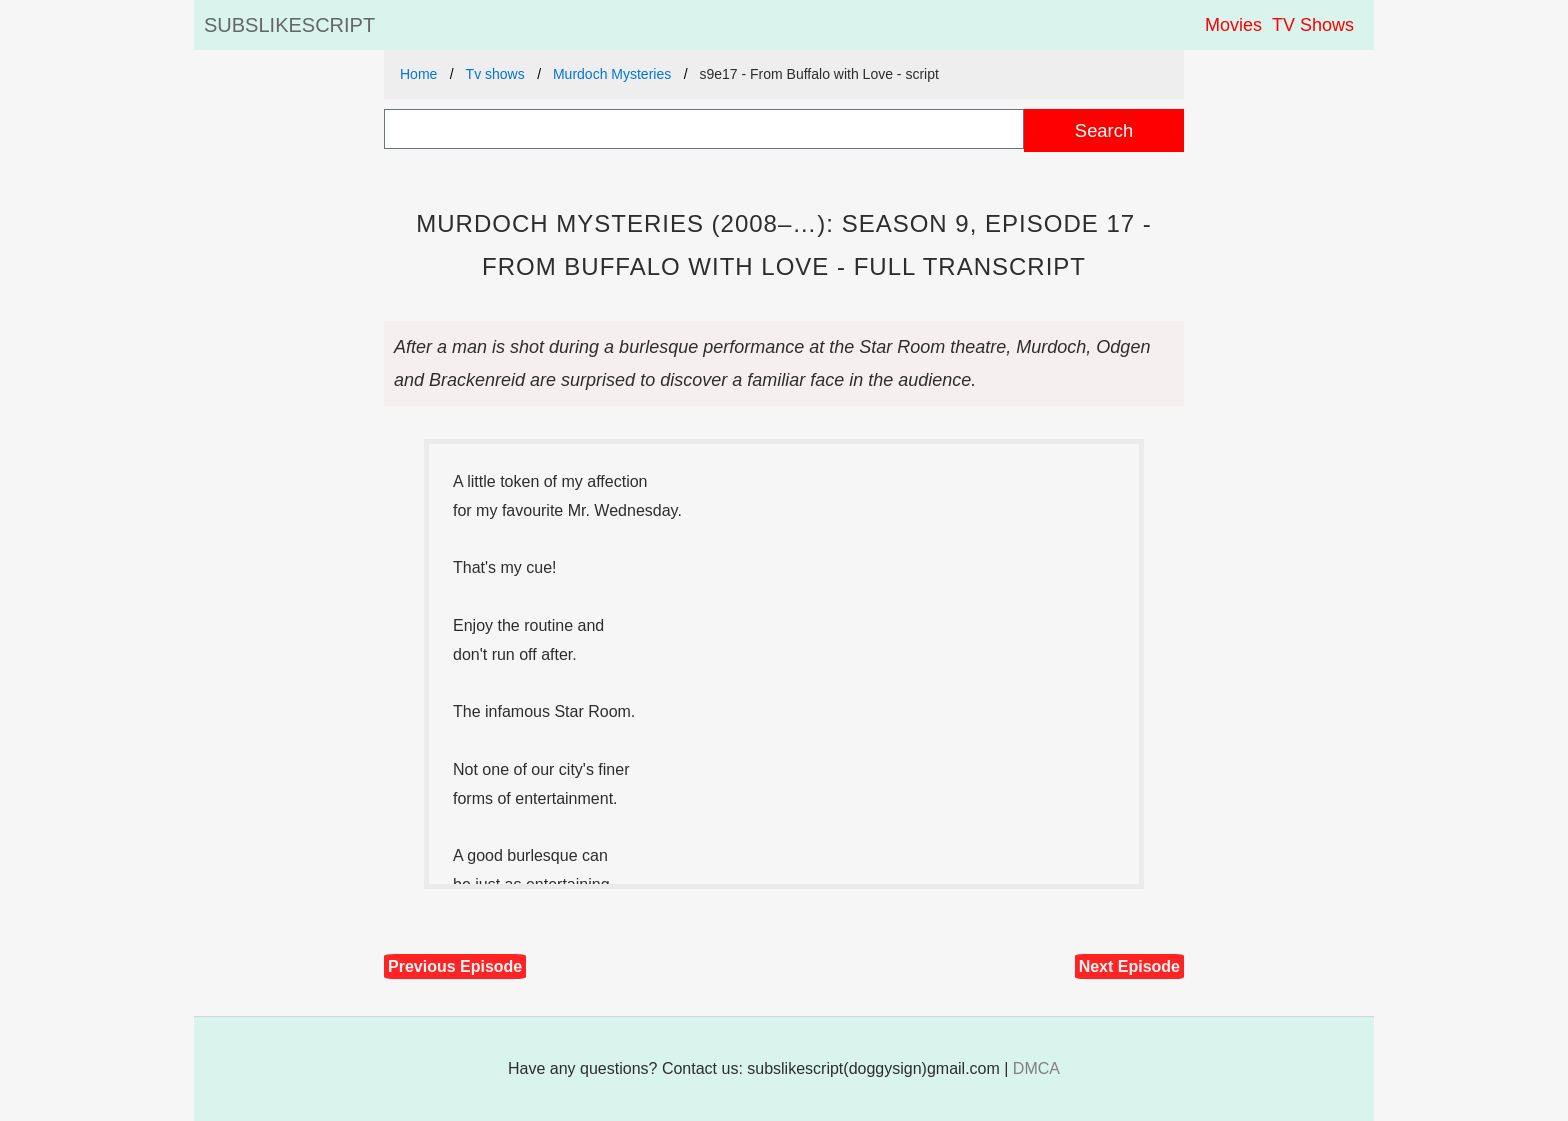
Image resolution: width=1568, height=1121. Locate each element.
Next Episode (1129, 966)
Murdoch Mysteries (612, 74)
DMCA (1036, 1068)
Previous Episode (455, 966)
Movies (1233, 25)
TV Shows (1313, 25)
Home (418, 74)
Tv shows (495, 74)
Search (1104, 130)
